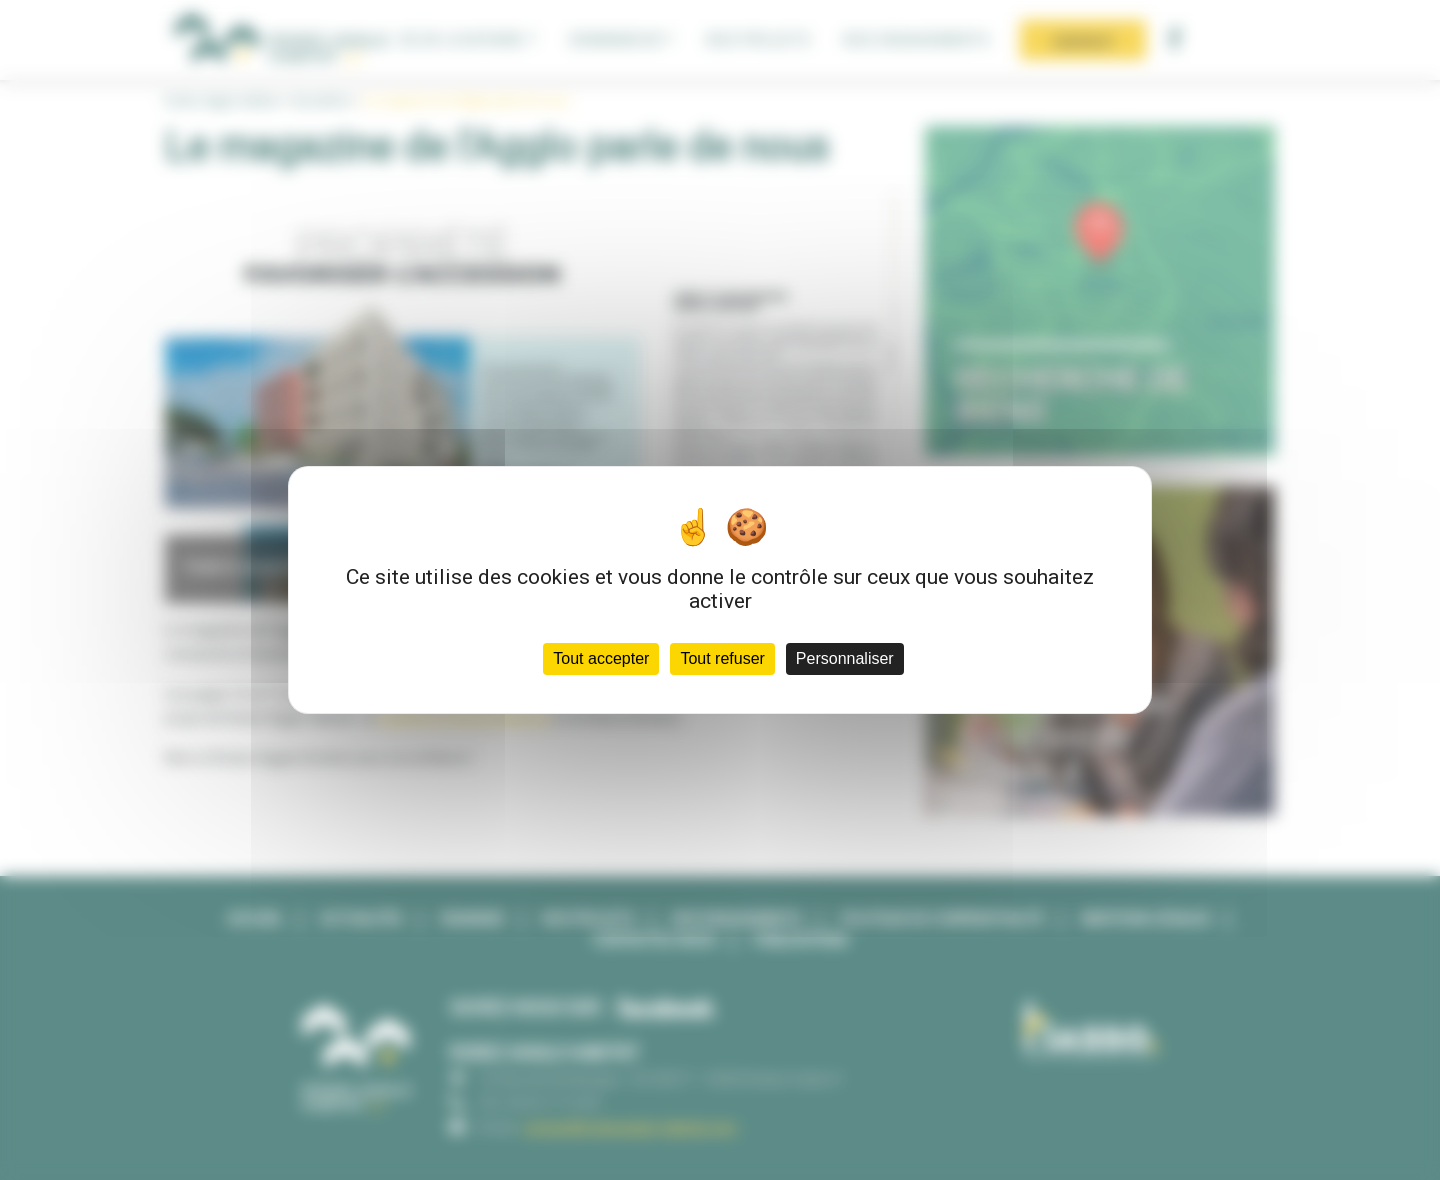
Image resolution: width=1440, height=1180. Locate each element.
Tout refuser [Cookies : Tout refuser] (722, 658)
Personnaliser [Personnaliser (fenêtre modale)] (845, 658)
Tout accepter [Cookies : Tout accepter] (601, 658)
